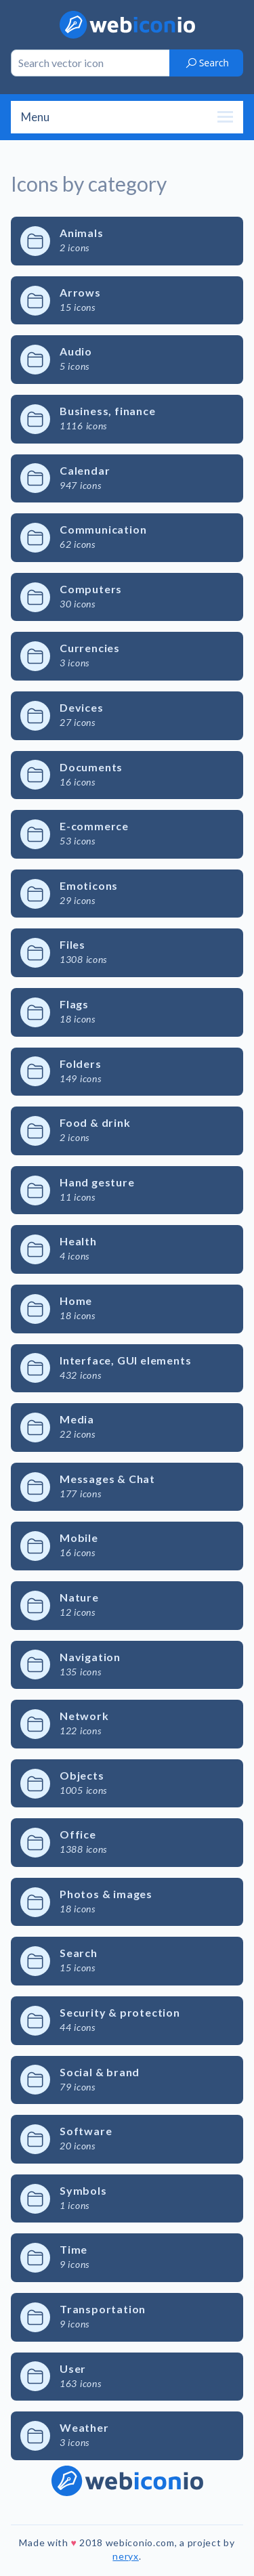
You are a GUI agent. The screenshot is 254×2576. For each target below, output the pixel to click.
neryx (125, 2556)
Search (207, 62)
